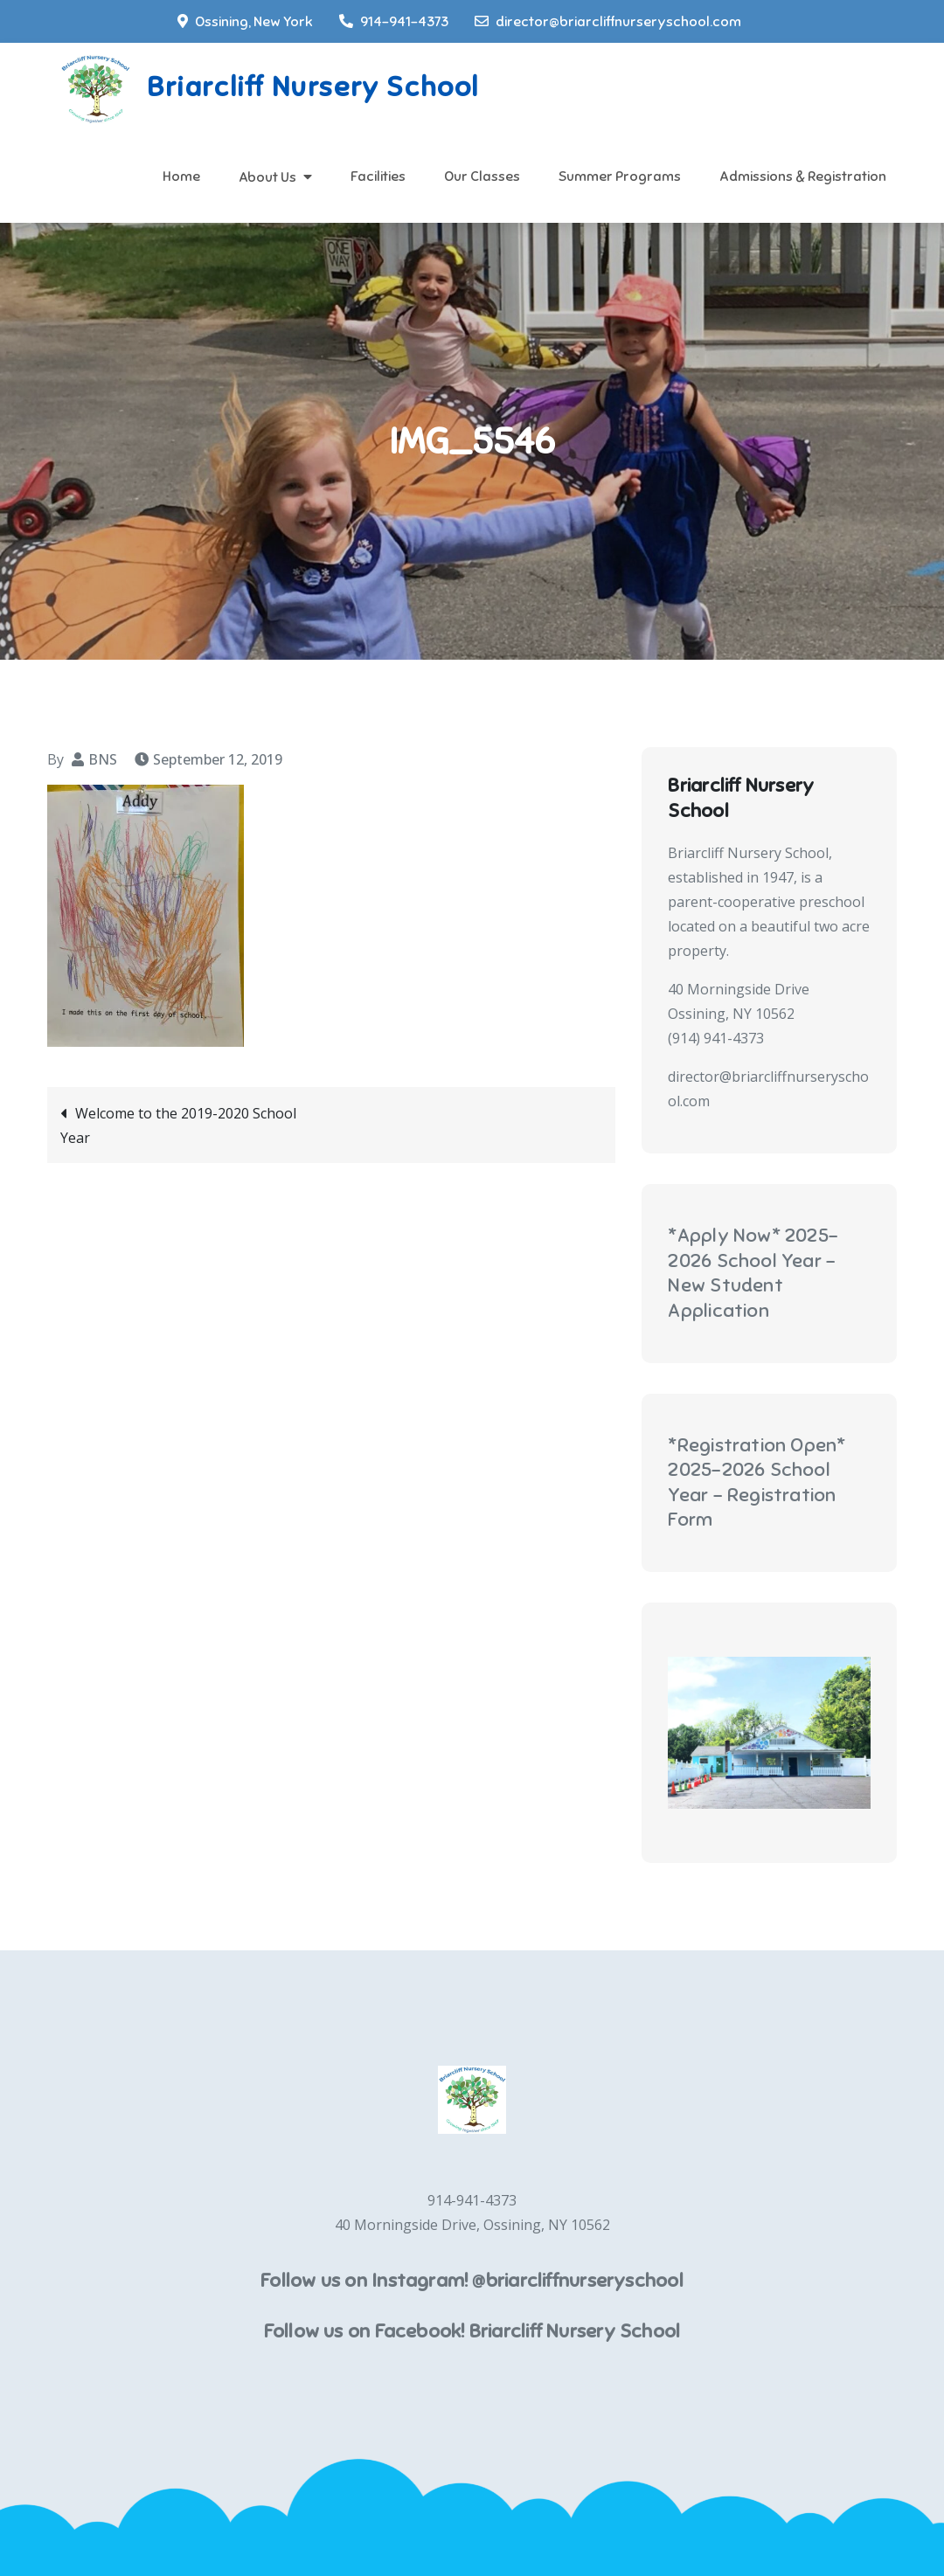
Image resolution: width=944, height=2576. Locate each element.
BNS (102, 759)
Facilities (378, 176)
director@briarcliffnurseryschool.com (608, 22)
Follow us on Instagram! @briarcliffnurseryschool (472, 2280)
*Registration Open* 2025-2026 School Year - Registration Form (756, 1482)
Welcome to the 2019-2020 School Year (178, 1125)
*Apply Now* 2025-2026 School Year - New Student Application (753, 1272)
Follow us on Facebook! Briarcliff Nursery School (472, 2331)
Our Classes (482, 176)
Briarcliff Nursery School (313, 86)
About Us (267, 177)
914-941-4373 (393, 22)
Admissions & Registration (802, 176)
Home (181, 176)
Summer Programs (620, 176)
